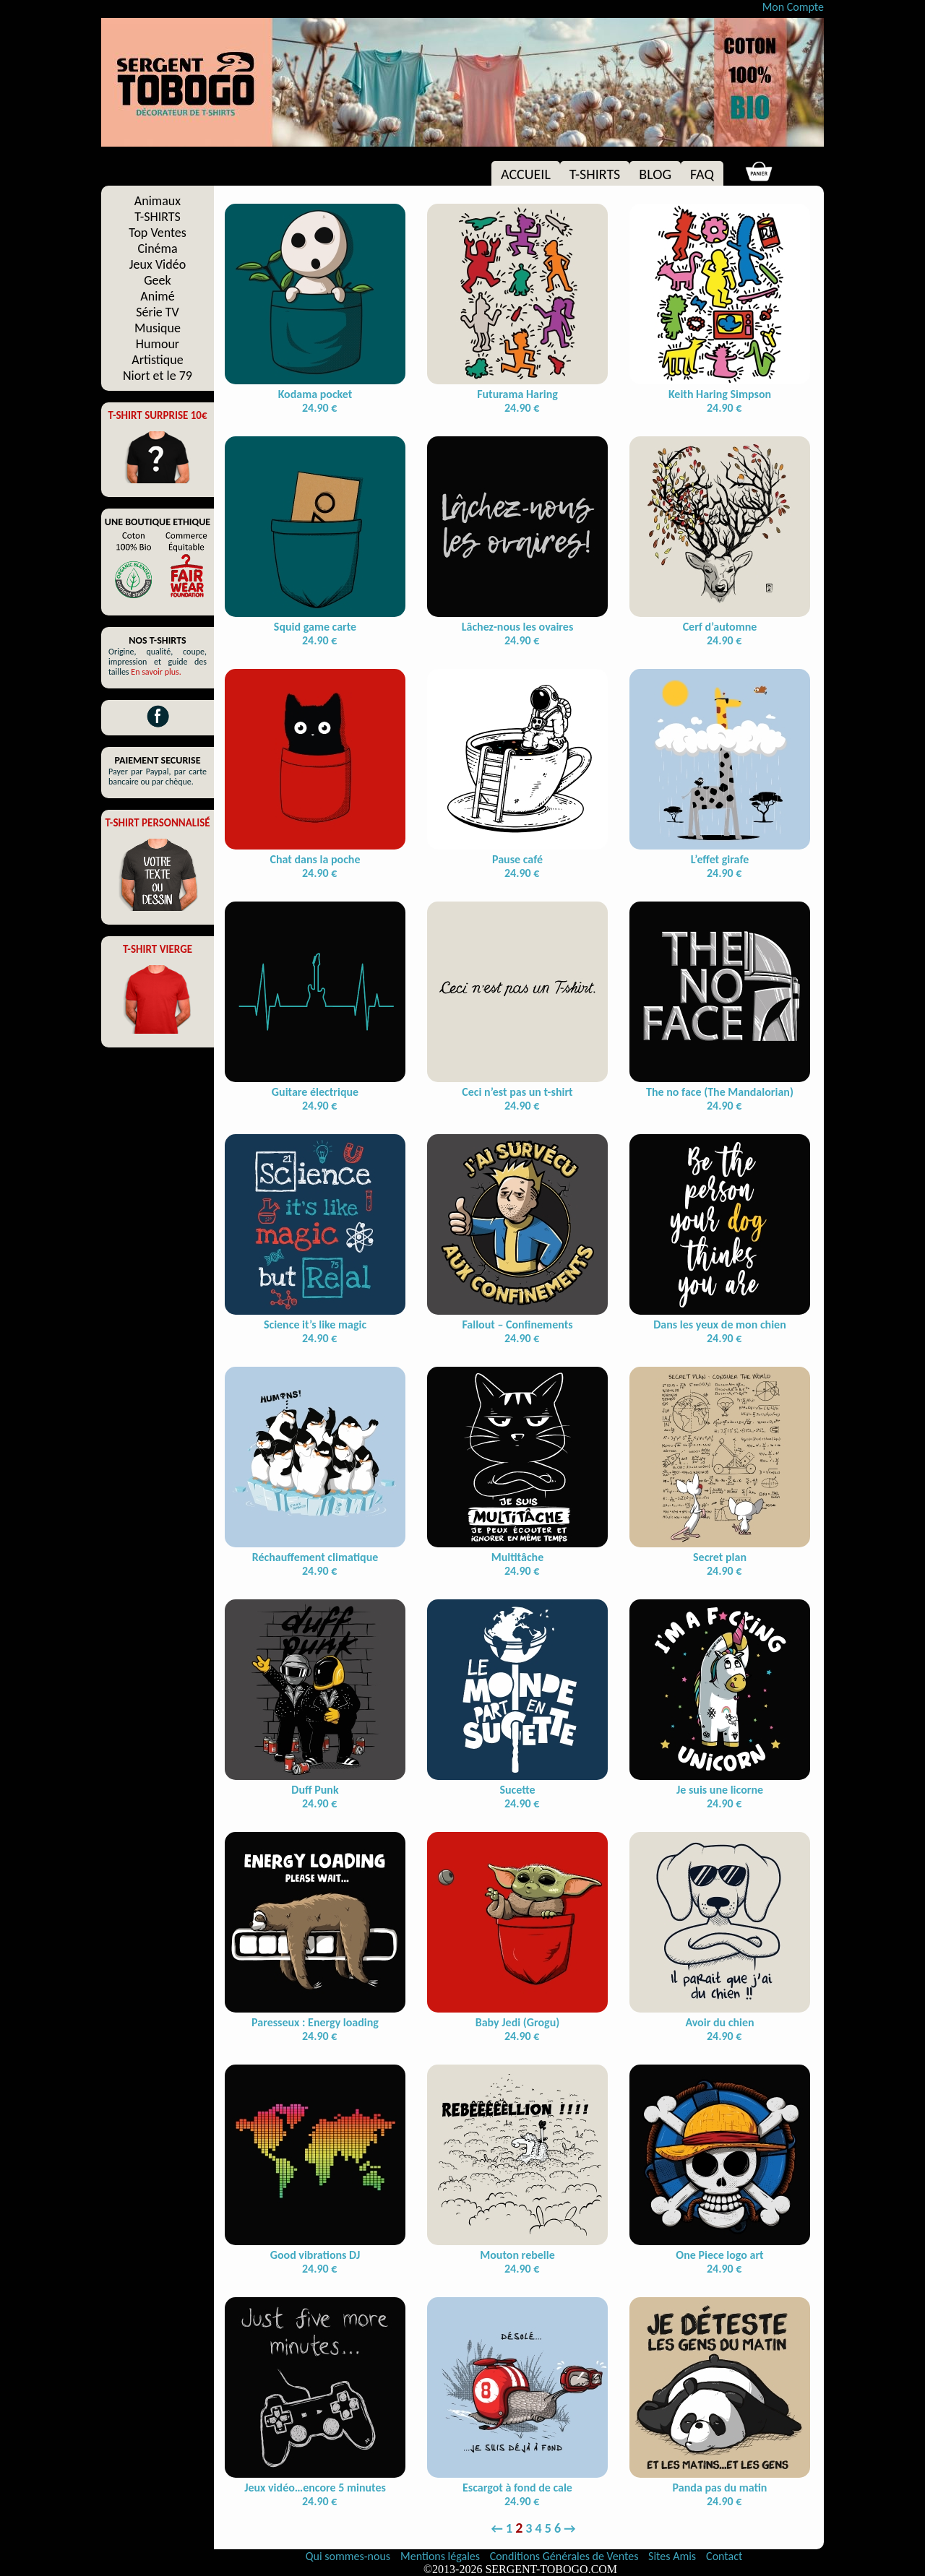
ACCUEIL (526, 174)
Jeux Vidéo (157, 264)
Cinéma (157, 248)
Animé (157, 296)
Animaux (157, 201)
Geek (157, 280)
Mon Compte (793, 7)
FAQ (702, 174)
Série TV (157, 312)
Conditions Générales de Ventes (565, 2556)
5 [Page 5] (548, 2528)
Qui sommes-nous (348, 2556)
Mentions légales (441, 2556)
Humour (157, 344)
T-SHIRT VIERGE (157, 949)
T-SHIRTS (595, 174)
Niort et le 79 (157, 376)
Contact (724, 2556)
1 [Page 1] (509, 2528)
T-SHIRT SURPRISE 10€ (157, 415)
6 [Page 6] (557, 2528)
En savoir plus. (156, 672)
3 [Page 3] (528, 2528)
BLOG (655, 174)
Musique (157, 328)
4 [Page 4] (538, 2528)
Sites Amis (672, 2556)
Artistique (157, 360)
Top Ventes (157, 233)
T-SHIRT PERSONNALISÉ (157, 822)
